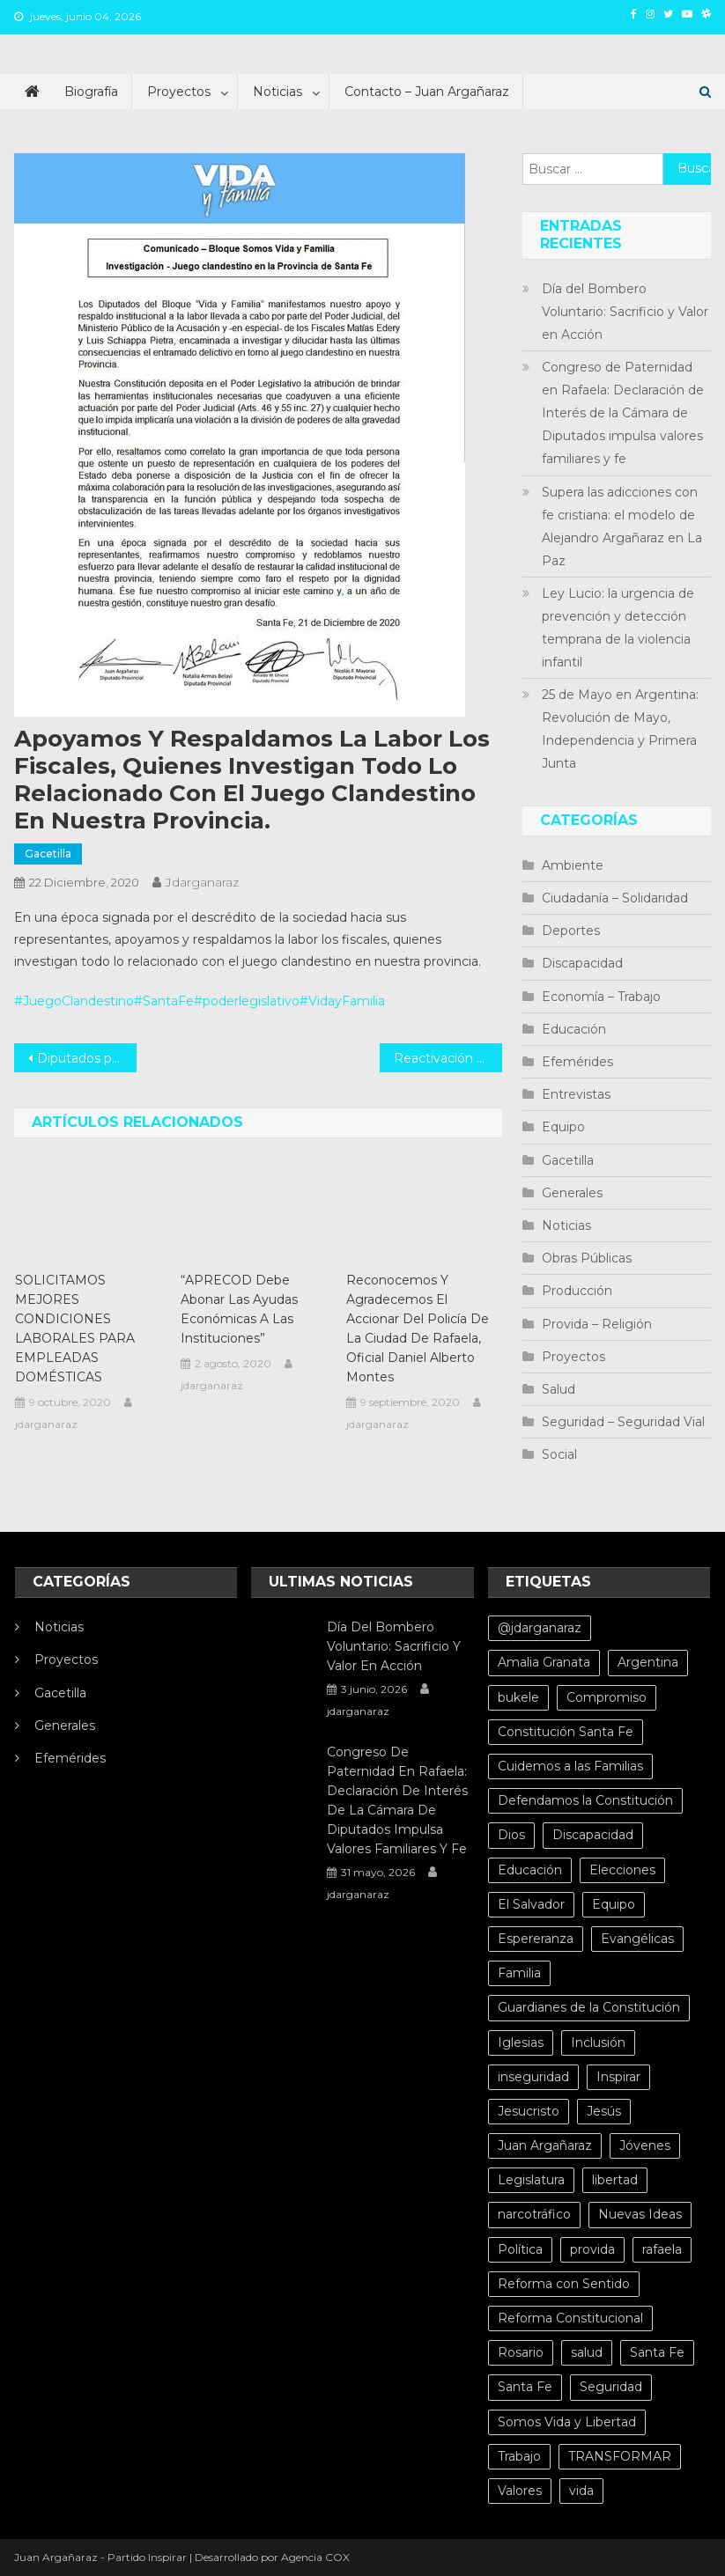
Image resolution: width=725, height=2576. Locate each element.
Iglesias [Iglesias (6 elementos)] (521, 2042)
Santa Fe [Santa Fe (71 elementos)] (657, 2352)
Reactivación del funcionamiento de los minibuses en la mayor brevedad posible (447, 1058)
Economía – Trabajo (601, 997)
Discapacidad (582, 963)
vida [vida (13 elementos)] (581, 2491)
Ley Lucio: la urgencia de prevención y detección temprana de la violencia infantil (618, 627)
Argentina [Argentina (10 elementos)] (648, 1662)
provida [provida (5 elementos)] (592, 2249)
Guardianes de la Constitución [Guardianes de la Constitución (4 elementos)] (589, 2007)
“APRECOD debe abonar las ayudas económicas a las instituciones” (239, 1309)
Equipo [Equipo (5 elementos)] (613, 1904)
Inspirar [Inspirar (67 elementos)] (618, 2077)
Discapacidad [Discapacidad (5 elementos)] (592, 1835)
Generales (572, 1193)
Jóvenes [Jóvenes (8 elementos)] (644, 2145)
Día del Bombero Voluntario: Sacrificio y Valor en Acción (625, 311)
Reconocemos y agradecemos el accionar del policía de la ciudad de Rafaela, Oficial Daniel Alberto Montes (417, 1328)
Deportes (571, 930)
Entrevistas (576, 1094)
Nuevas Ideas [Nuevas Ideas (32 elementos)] (640, 2214)
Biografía (91, 91)
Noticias (277, 91)
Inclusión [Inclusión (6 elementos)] (598, 2042)
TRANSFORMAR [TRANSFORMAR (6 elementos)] (619, 2456)
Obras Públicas (587, 1258)
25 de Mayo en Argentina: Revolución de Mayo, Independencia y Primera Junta (620, 729)
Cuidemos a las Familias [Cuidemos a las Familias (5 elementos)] (570, 1766)
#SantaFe (164, 1001)
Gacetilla (48, 853)
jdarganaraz (202, 882)
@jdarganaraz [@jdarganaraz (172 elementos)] (539, 1628)
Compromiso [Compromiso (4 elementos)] (606, 1697)
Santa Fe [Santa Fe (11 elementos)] (525, 2387)
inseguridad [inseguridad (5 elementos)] (533, 2077)
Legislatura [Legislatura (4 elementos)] (531, 2180)
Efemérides (577, 1062)
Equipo (563, 1127)
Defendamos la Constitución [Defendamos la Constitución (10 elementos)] (585, 1800)
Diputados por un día (86, 1058)
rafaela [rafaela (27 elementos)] (662, 2249)
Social (559, 1454)
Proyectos (179, 91)
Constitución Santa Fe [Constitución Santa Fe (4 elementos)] (565, 1732)
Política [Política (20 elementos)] (520, 2249)
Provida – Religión (597, 1324)
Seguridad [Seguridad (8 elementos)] (611, 2387)
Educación (574, 1029)
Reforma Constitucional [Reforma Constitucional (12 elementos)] (570, 2318)
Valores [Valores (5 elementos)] (520, 2491)
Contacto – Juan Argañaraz (426, 91)
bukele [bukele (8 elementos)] (518, 1697)
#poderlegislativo (247, 1001)
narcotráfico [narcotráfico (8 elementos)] (534, 2214)
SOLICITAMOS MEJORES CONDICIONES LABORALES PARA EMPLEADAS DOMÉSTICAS (75, 1328)
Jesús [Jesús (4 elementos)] (604, 2111)
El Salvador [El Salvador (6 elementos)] (531, 1904)
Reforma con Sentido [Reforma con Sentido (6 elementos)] (564, 2284)
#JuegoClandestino (74, 1001)
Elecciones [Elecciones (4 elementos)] (622, 1870)
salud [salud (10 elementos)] (587, 2352)
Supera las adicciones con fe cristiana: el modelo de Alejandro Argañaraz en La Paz (622, 526)
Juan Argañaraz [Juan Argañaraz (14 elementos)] (545, 2145)
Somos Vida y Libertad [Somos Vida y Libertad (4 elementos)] (567, 2422)
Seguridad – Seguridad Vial (623, 1422)
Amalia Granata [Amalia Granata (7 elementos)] (544, 1662)
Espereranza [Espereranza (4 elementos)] (535, 1939)
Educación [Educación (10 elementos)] (530, 1870)
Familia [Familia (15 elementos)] (519, 1973)
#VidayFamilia (342, 1001)
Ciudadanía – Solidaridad (615, 898)
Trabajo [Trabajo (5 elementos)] (519, 2456)
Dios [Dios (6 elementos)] (511, 1835)
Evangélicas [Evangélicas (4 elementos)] (637, 1939)
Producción (577, 1291)
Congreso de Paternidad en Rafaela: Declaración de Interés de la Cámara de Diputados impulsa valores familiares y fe (623, 413)
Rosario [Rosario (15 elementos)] (521, 2352)
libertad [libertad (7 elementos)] (615, 2180)
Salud (558, 1389)
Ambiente (572, 865)
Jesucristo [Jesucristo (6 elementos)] (528, 2111)
